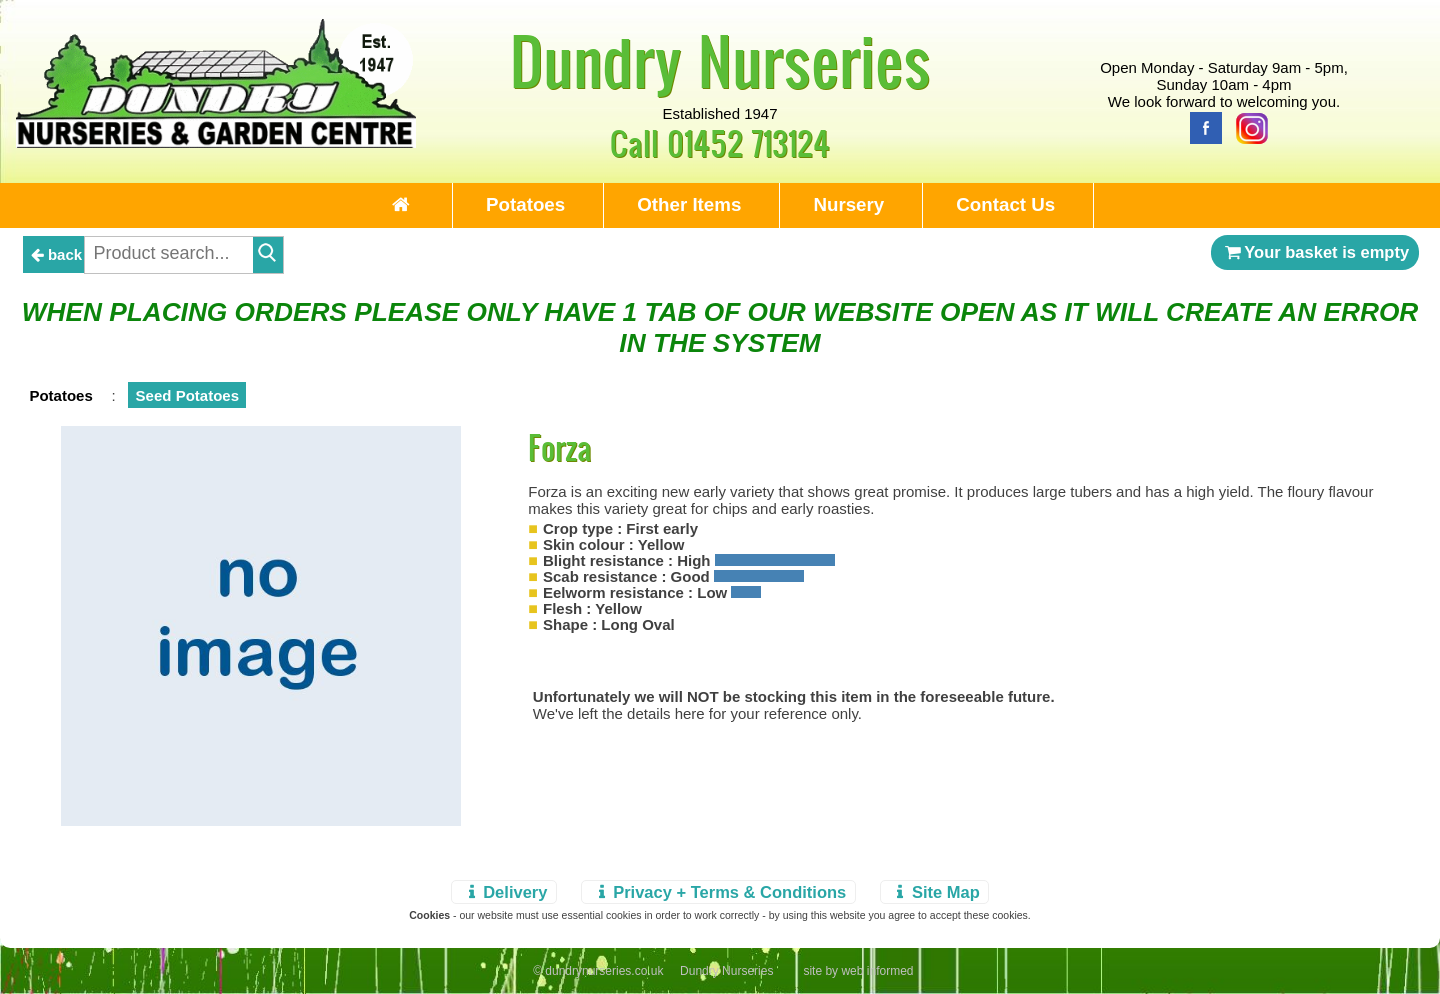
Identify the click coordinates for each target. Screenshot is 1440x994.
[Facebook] (1201, 126)
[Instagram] (1247, 126)
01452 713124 (748, 142)
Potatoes (525, 204)
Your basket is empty (1315, 252)
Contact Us (1005, 204)
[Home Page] (216, 142)
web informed (877, 971)
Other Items (689, 204)
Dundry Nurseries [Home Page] (720, 60)
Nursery (848, 204)
